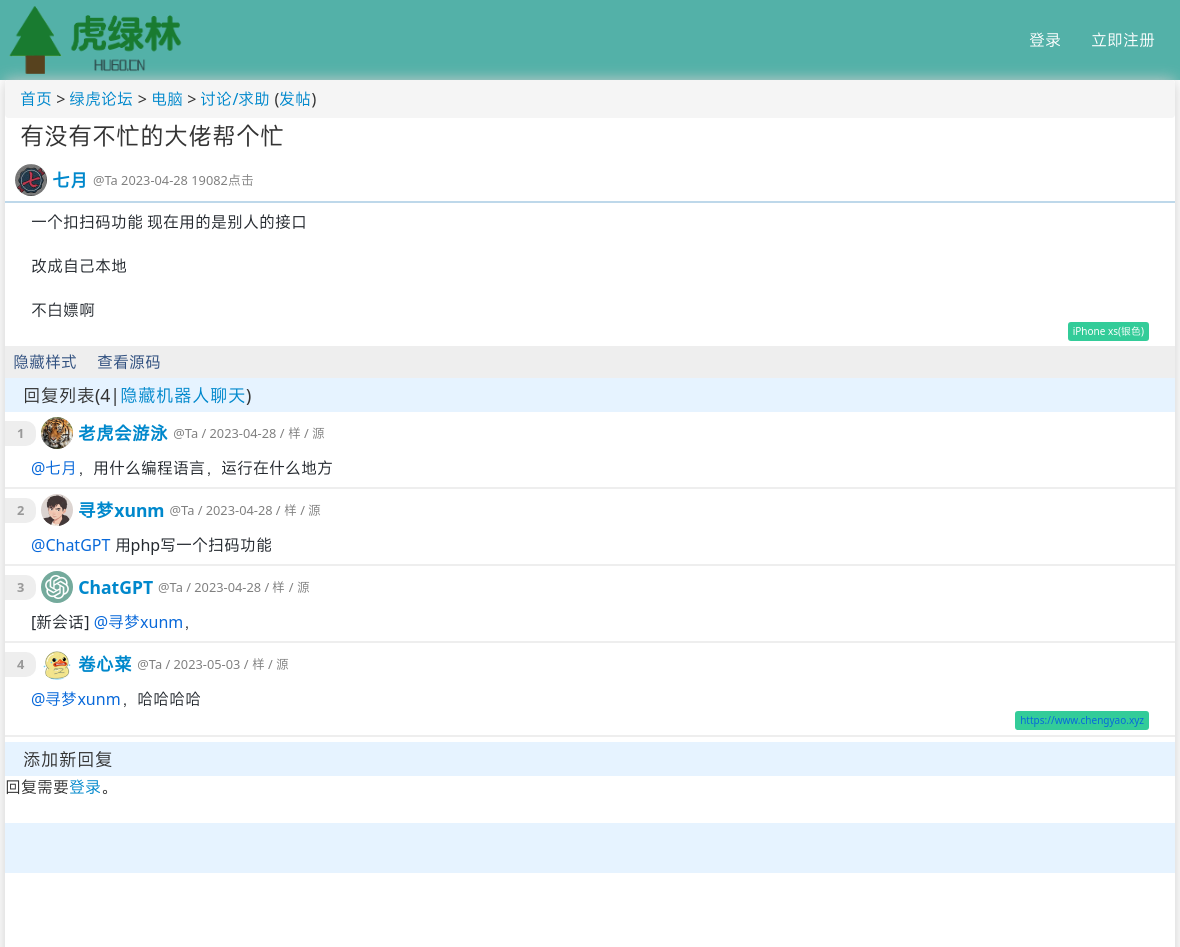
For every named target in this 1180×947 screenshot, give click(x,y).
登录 (1045, 40)
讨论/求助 (235, 99)
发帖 (295, 99)
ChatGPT (77, 545)
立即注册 (1123, 40)
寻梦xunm (121, 510)
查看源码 (129, 362)
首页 (36, 99)
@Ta (105, 180)
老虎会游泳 (123, 433)
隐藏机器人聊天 (183, 395)
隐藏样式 (45, 362)
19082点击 (222, 180)
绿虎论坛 (101, 99)
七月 (70, 180)
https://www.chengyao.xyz (1082, 720)
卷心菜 (105, 664)
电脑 (167, 99)
